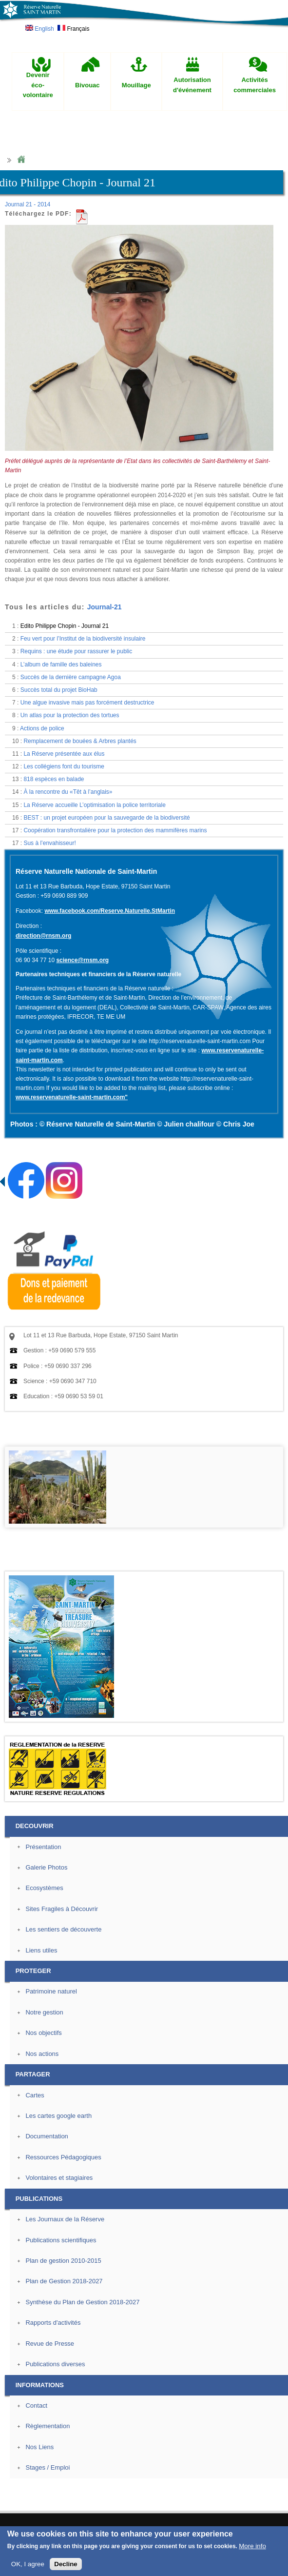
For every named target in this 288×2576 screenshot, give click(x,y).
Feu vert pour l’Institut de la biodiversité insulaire (83, 638)
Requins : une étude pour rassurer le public (76, 651)
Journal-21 (104, 607)
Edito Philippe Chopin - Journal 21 (64, 626)
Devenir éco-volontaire (38, 85)
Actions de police (42, 728)
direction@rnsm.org (43, 935)
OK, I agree (27, 2564)
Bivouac (87, 85)
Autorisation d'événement (192, 85)
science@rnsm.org (82, 960)
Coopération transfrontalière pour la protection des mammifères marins (115, 830)
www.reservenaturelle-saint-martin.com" (72, 1097)
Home (21, 159)
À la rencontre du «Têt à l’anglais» (67, 791)
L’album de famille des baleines (61, 664)
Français (73, 28)
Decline (65, 2564)
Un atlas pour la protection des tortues (69, 715)
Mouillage (136, 85)
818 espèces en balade (53, 779)
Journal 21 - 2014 (27, 204)
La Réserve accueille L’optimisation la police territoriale (94, 805)
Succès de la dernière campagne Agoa (70, 677)
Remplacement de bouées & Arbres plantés (79, 741)
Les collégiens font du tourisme (63, 766)
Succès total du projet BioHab (58, 689)
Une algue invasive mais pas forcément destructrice (87, 702)
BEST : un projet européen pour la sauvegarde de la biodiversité (106, 817)
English (39, 28)
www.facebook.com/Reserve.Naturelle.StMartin (109, 910)
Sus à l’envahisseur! (49, 843)
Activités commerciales (254, 85)
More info (252, 2546)
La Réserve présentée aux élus (63, 753)
